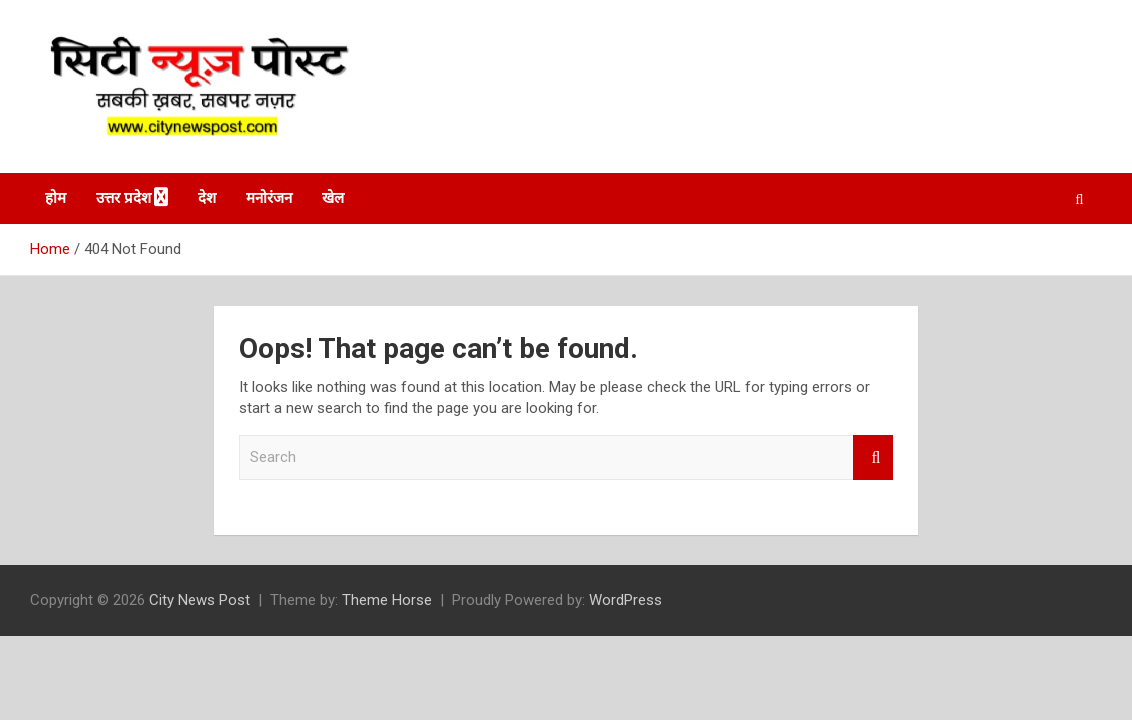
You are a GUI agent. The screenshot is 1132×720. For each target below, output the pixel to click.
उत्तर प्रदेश (123, 198)
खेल (333, 198)
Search (873, 457)
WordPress (625, 600)
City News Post (199, 600)
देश (207, 198)
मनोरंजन (269, 198)
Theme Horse (387, 600)
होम (55, 198)
